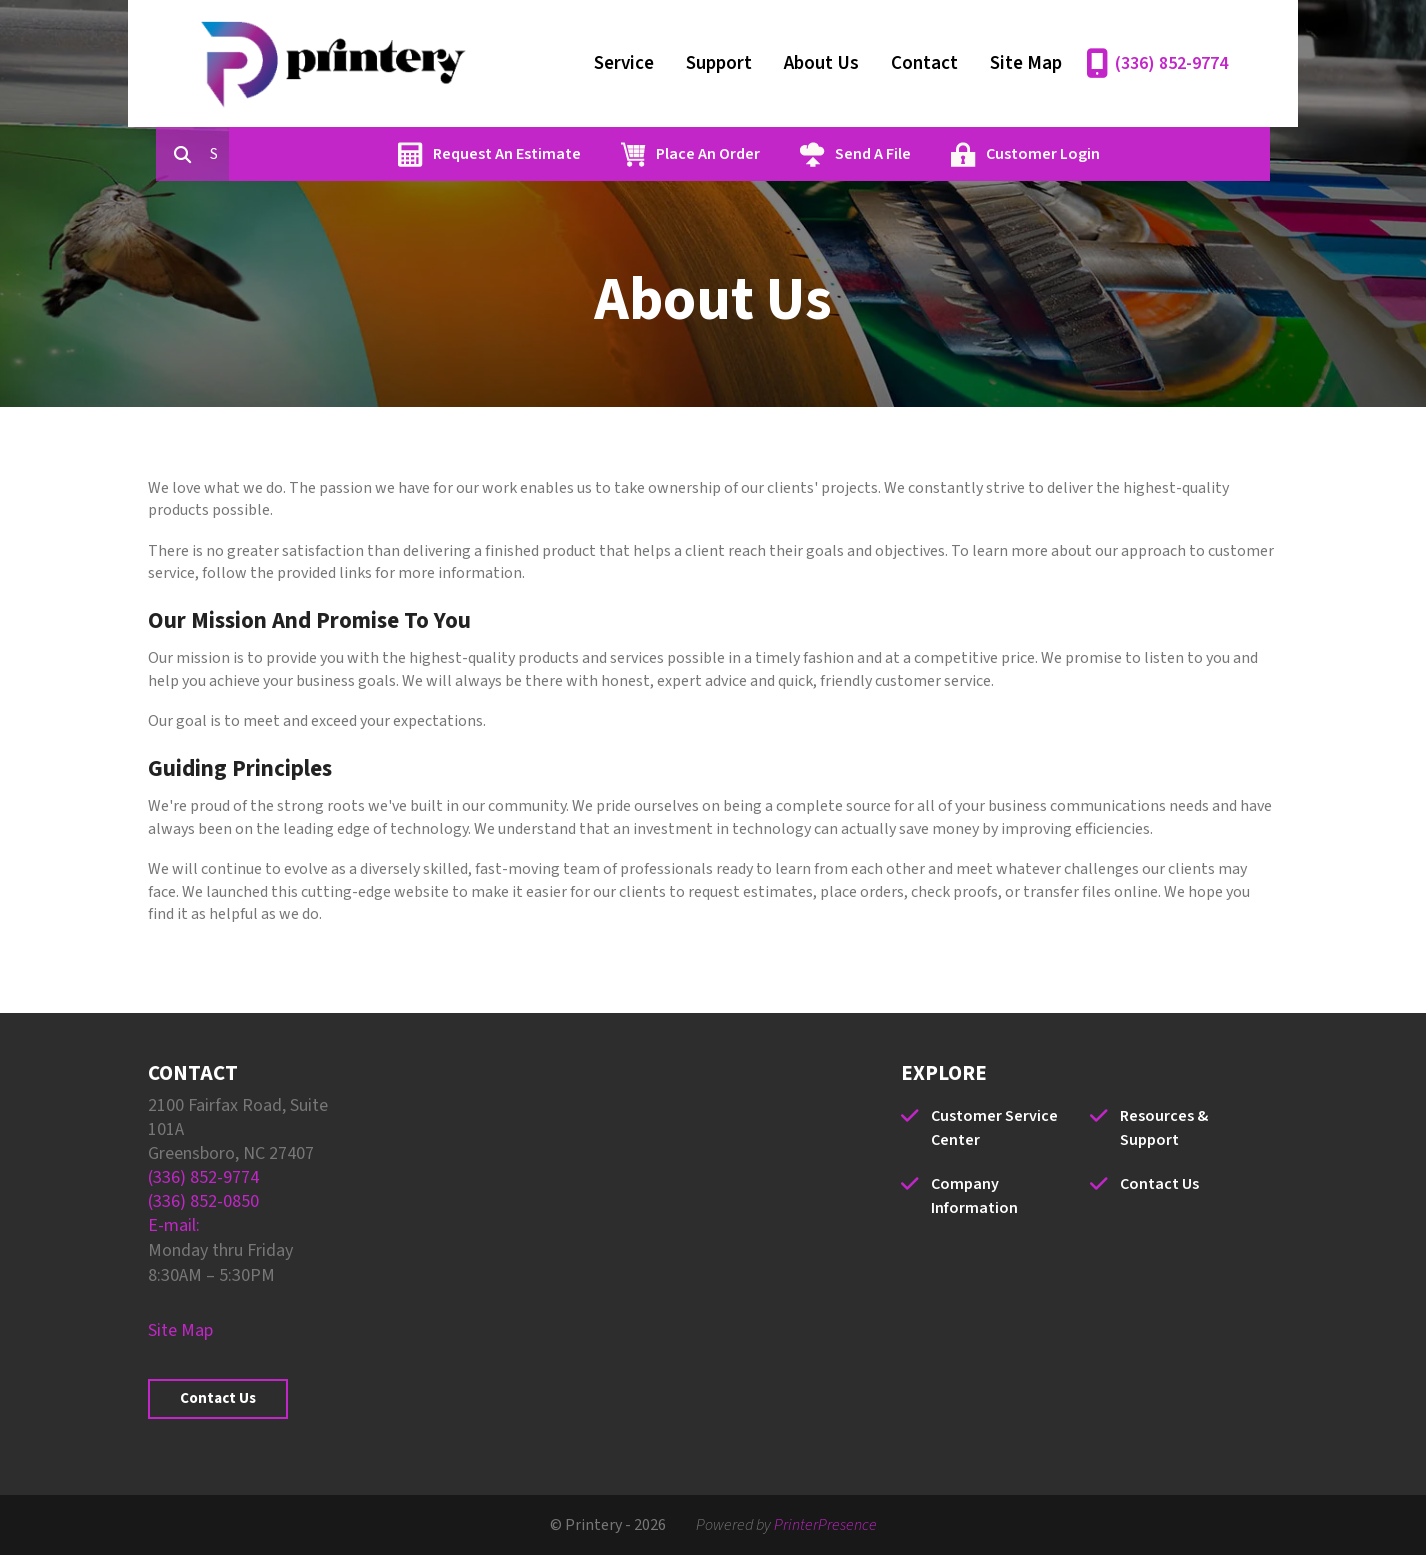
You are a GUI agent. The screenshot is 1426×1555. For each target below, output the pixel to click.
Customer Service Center (994, 1128)
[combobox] (312, 154)
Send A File (964, 154)
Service (624, 63)
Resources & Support (1164, 1128)
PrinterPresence (825, 1525)
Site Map (1026, 63)
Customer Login (1134, 154)
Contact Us (218, 1398)
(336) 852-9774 (1171, 63)
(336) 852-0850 (203, 1201)
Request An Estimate (598, 154)
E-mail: (174, 1225)
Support (719, 63)
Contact (924, 63)
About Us (821, 63)
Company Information (974, 1196)
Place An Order (799, 154)
